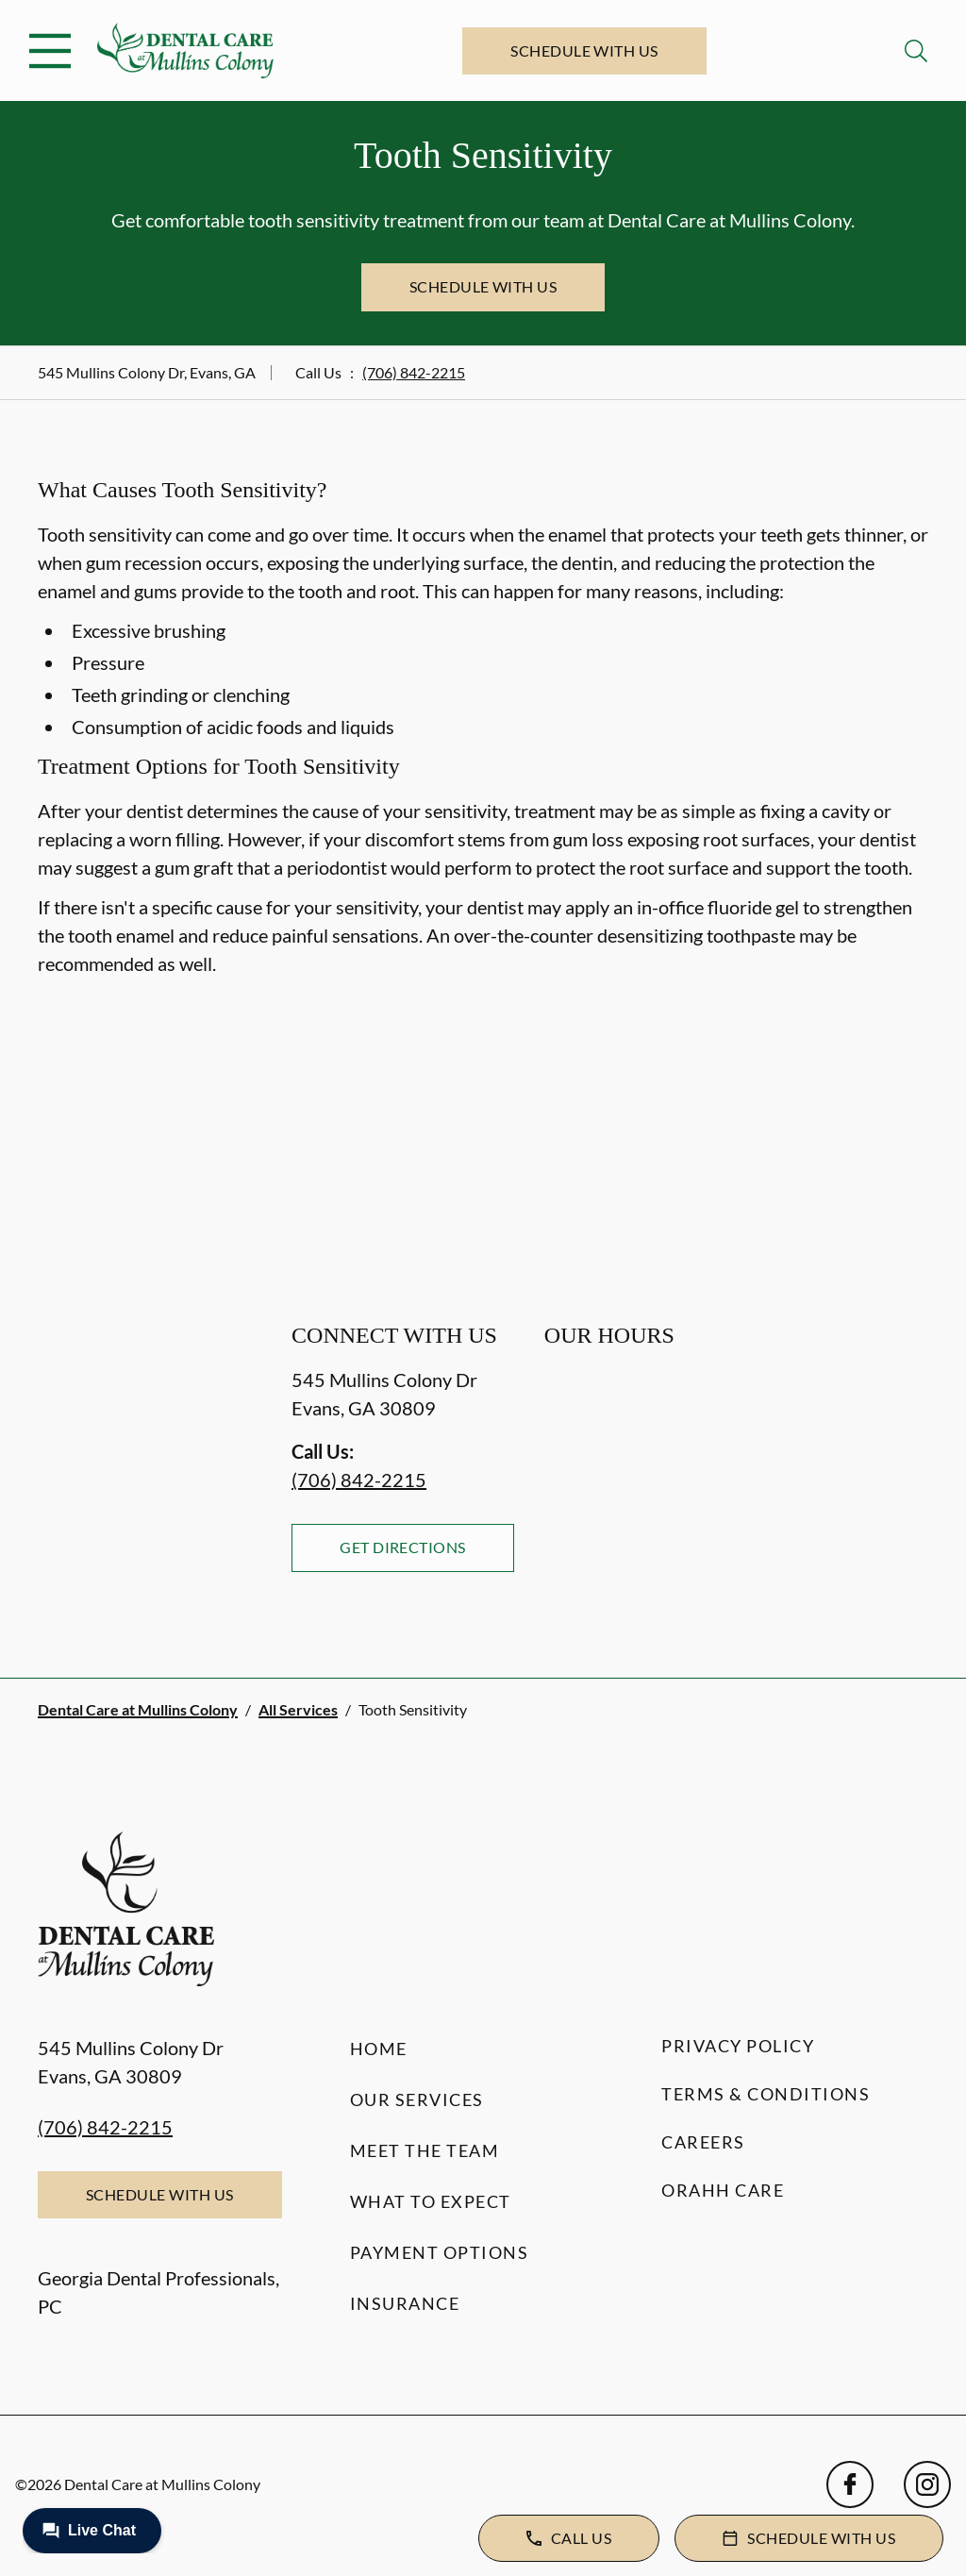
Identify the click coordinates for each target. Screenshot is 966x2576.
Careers (703, 2142)
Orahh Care (722, 2190)
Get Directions (403, 1547)
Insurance (405, 2303)
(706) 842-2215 (413, 372)
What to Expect (430, 2201)
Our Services (417, 2099)
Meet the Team (425, 2150)
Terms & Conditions (765, 2093)
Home (379, 2048)
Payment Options (439, 2252)
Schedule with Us (584, 50)
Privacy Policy (737, 2045)
